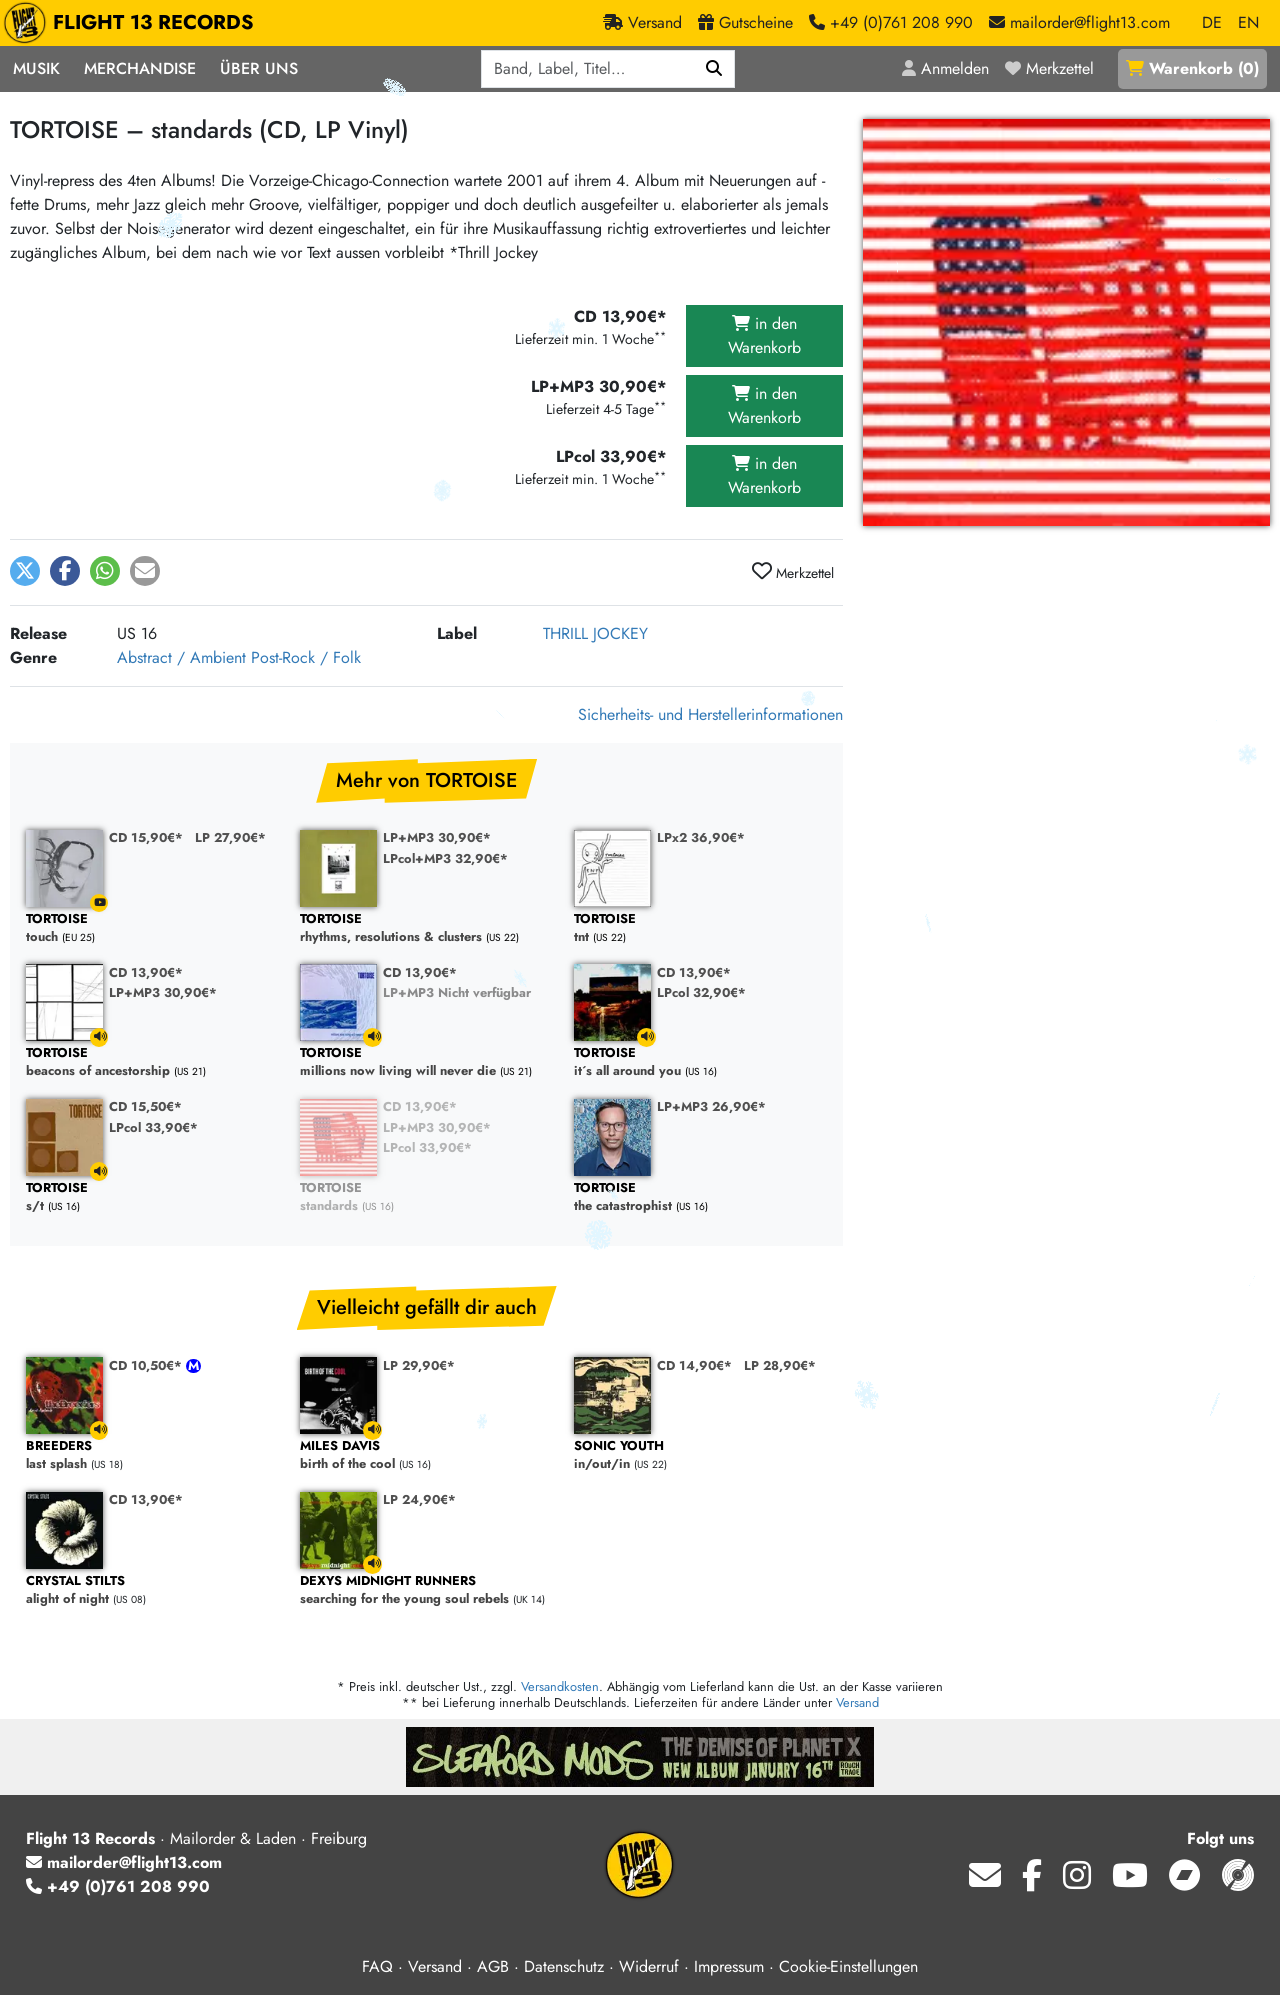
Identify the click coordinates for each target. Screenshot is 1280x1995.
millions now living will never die (427, 1062)
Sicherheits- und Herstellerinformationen (710, 714)
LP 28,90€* (780, 1365)
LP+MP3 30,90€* (437, 837)
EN (1248, 22)
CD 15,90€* (146, 837)
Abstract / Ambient (181, 657)
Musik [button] (36, 68)
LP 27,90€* (230, 837)
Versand (857, 1702)
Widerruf (649, 1966)
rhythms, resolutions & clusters (427, 928)
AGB (493, 1966)
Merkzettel (793, 572)
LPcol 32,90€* (701, 992)
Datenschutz (564, 1966)
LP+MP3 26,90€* (711, 1106)
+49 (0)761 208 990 (118, 1886)
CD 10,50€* (147, 1365)
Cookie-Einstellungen (848, 1966)
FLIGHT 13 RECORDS (133, 23)
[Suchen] (714, 69)
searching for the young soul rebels (427, 1590)
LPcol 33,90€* (153, 1127)
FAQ (377, 1966)
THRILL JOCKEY (595, 633)
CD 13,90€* (146, 972)
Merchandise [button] (140, 68)
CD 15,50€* (145, 1106)
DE (1212, 22)
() (1192, 68)
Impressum (729, 1966)
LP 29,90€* (419, 1365)
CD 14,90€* (694, 1365)
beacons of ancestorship (153, 1062)
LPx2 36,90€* (701, 837)
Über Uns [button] (259, 68)
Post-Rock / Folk (306, 657)
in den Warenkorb (764, 335)
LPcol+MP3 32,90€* (445, 858)
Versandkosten (560, 1686)
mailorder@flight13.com (124, 1862)
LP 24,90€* (419, 1499)
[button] (25, 571)
